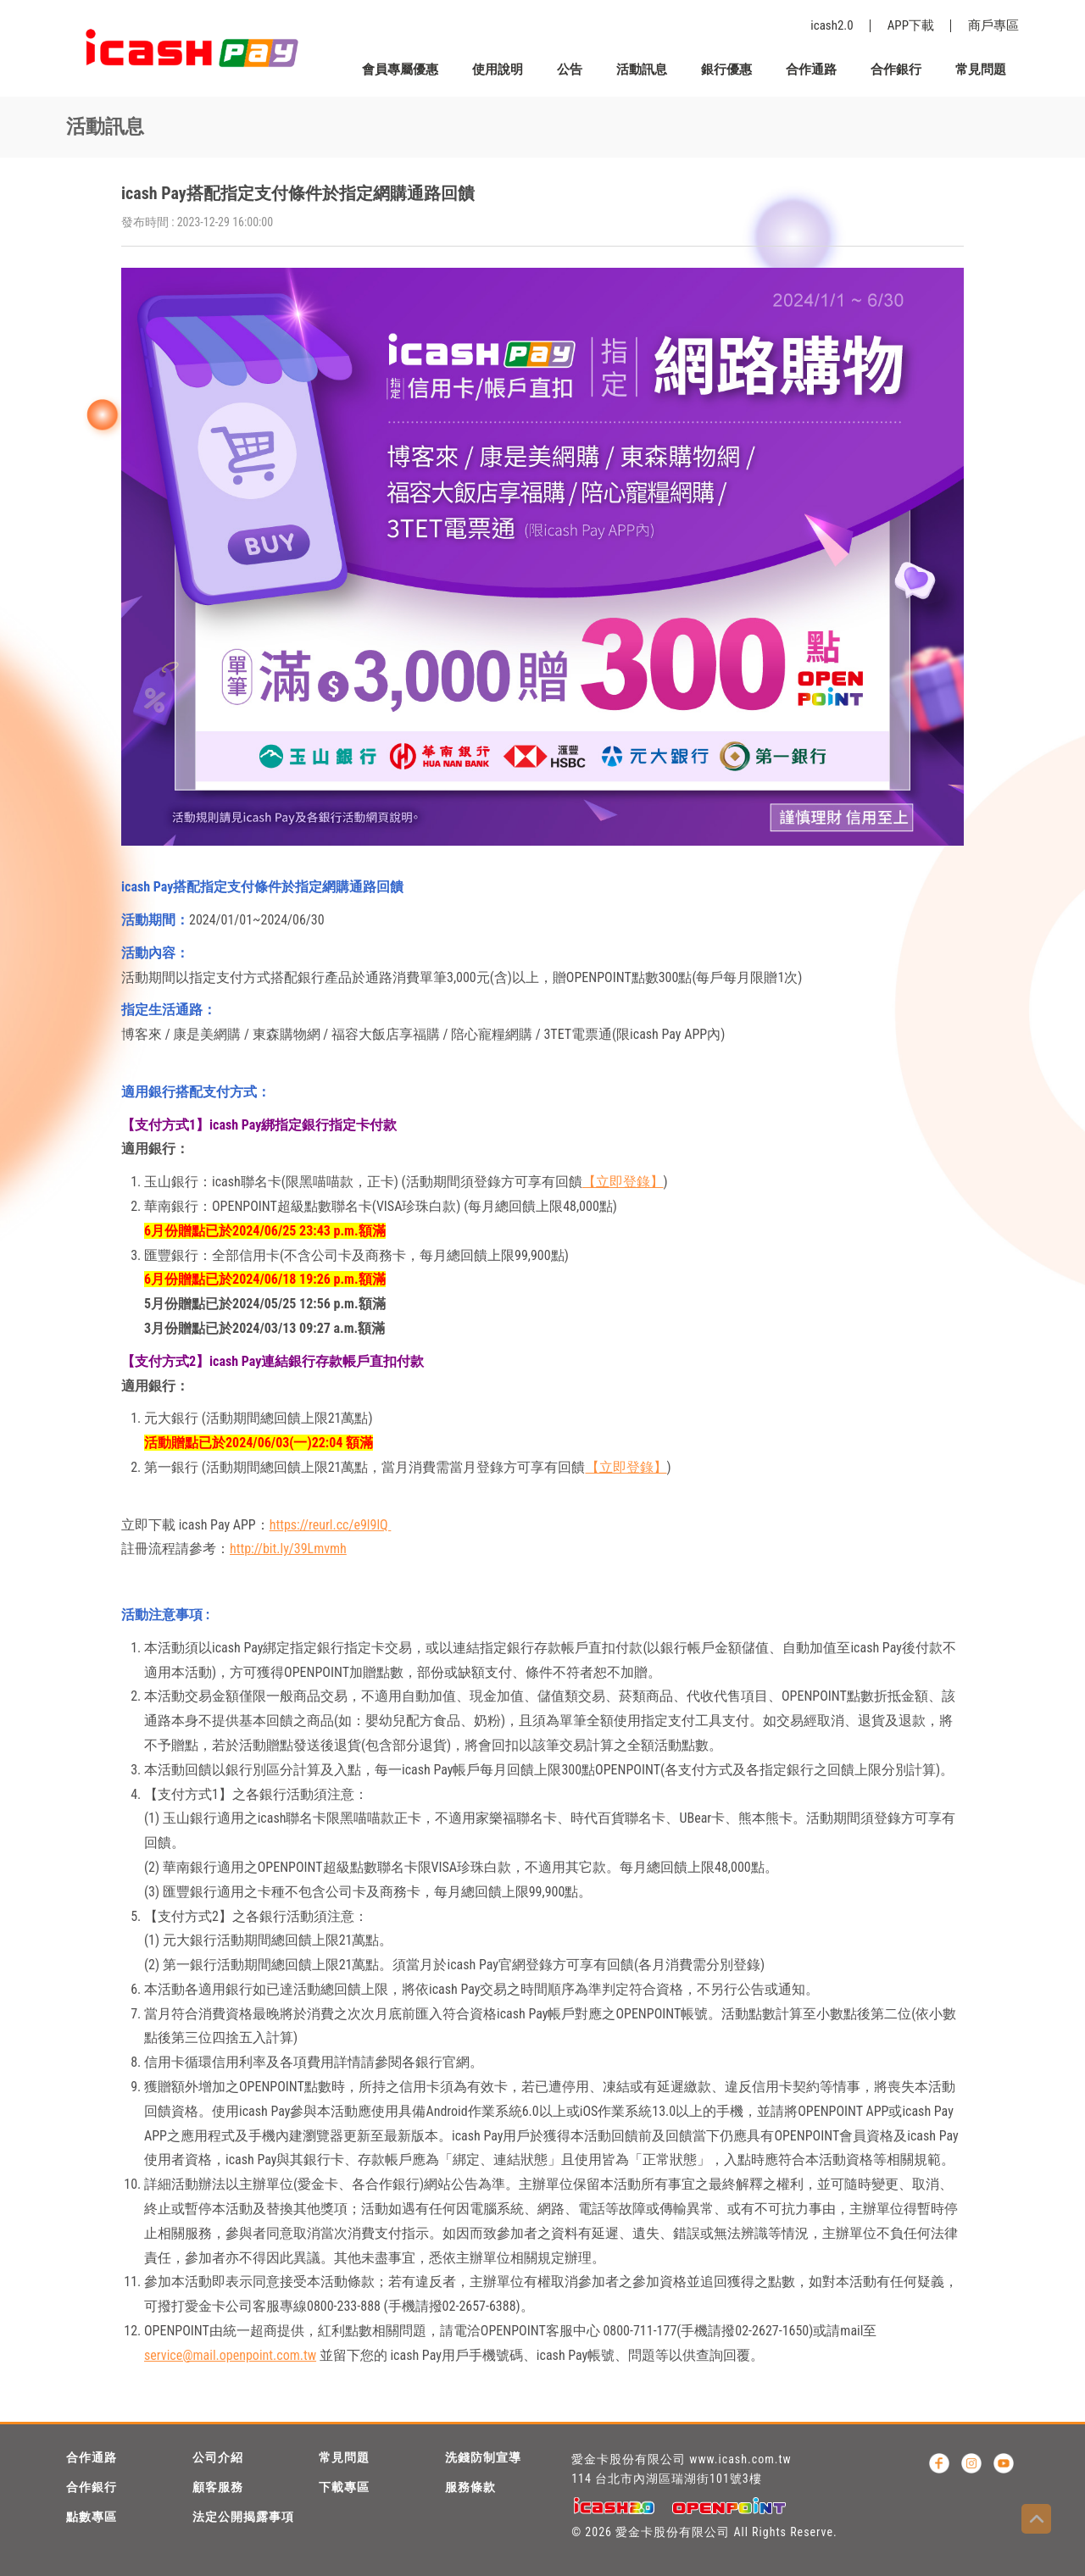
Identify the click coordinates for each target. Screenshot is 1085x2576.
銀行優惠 (726, 69)
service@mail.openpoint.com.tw (230, 2355)
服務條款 (470, 2487)
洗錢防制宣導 (483, 2457)
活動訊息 (641, 69)
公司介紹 (217, 2457)
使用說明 (497, 69)
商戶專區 (993, 25)
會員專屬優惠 (400, 69)
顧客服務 (217, 2487)
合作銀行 (896, 69)
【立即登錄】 (623, 1182)
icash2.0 (831, 25)
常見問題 (980, 69)
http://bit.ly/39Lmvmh (288, 1549)
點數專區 (91, 2516)
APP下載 (910, 25)
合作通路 (811, 69)
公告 (569, 69)
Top (1036, 2519)
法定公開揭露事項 (243, 2516)
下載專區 (344, 2487)
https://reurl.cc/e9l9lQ (331, 1525)
